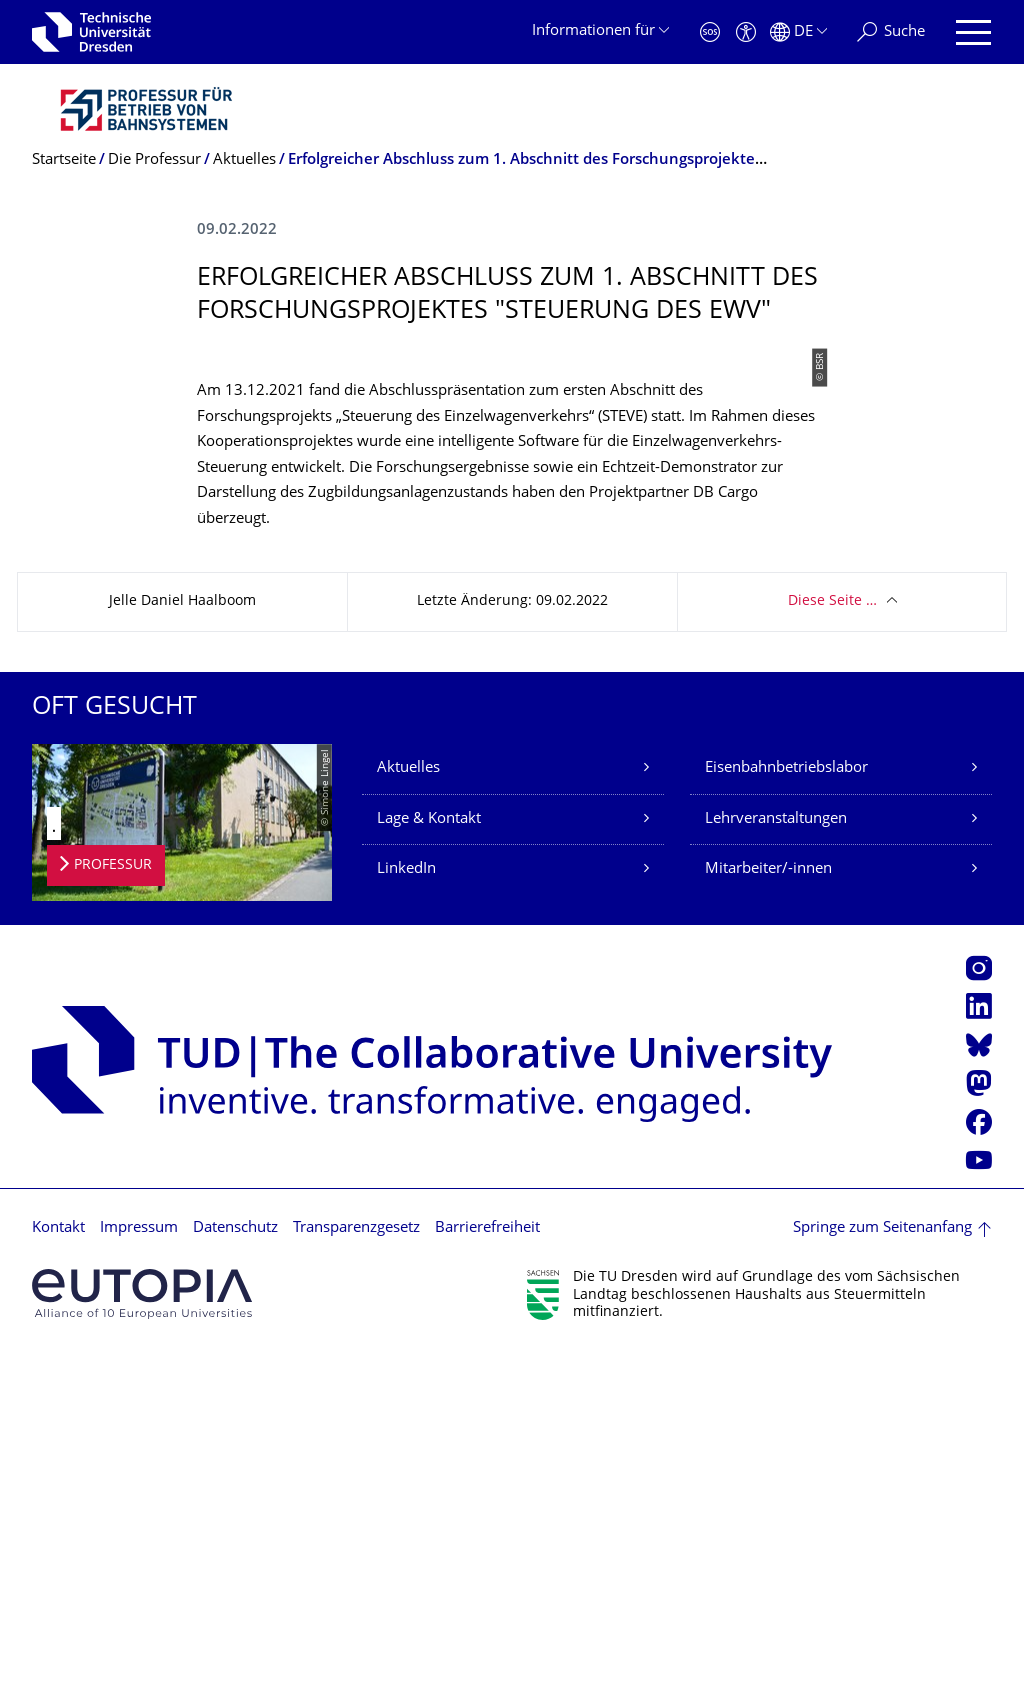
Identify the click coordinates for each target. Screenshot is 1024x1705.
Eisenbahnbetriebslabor (786, 1121)
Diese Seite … (832, 954)
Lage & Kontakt (429, 1172)
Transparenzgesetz (356, 1581)
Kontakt (58, 1581)
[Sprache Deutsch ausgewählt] (798, 32)
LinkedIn (406, 1222)
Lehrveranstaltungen (776, 1172)
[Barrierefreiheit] (746, 32)
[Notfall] (710, 32)
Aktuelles (408, 1121)
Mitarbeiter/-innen (768, 1222)
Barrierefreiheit (487, 1581)
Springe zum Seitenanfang (882, 1581)
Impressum (139, 1581)
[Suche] (891, 32)
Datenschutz (235, 1581)
